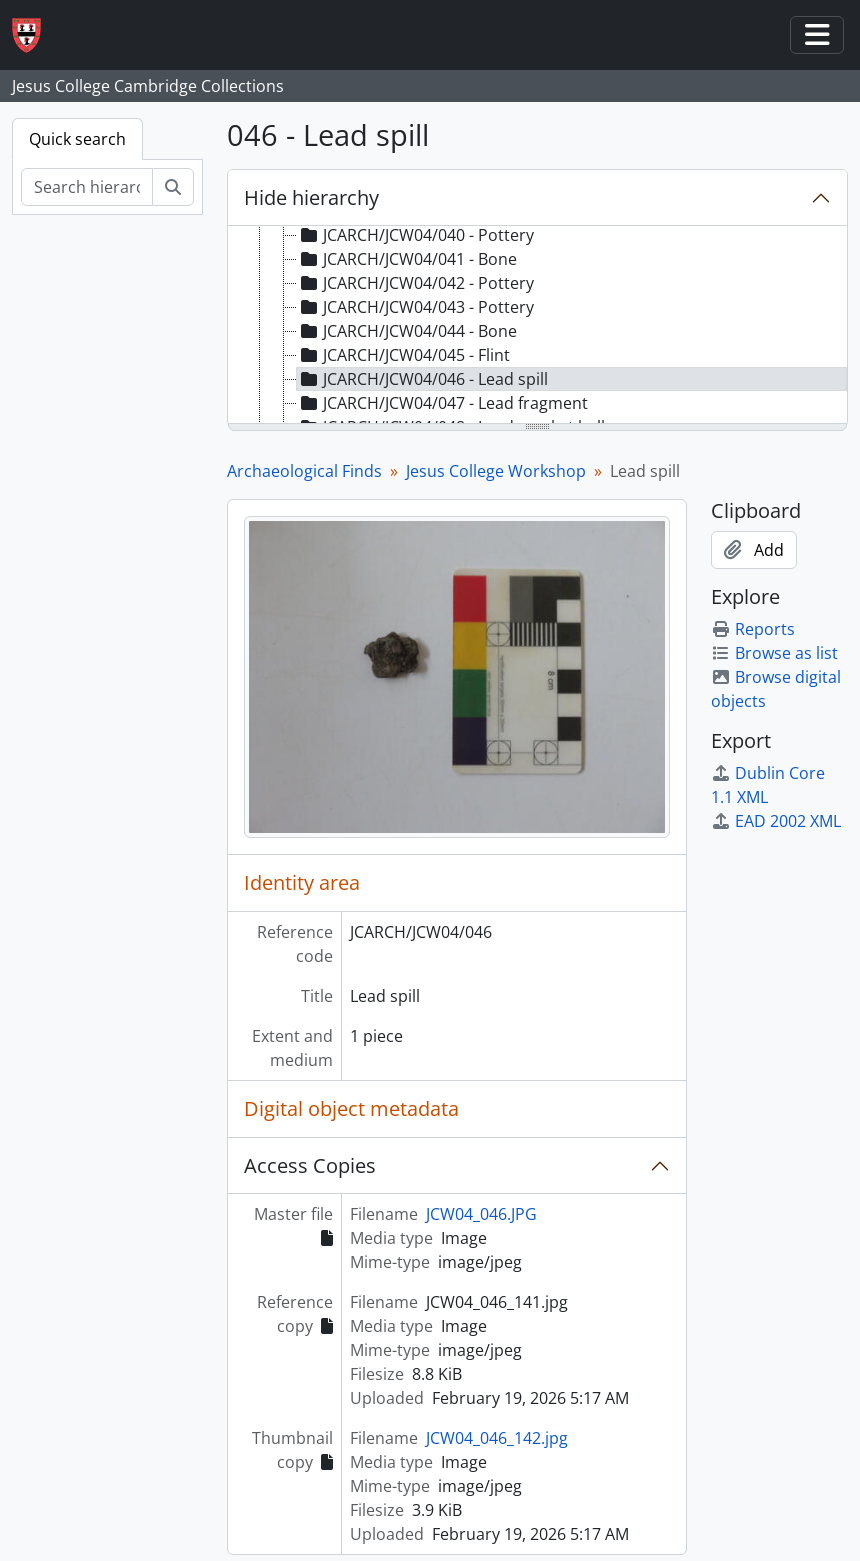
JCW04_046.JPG (481, 1214)
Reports (753, 629)
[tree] (537, 326)
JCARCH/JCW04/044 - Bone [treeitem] (407, 331)
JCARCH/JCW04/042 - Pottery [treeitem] (415, 283)
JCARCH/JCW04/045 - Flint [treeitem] (403, 355)
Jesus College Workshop (496, 471)
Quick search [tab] (77, 139)
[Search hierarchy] (87, 187)
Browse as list (774, 653)
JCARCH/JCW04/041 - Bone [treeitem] (407, 259)
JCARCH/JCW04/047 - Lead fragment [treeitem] (442, 403)
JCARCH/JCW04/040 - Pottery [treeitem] (415, 235)
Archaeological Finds (304, 471)
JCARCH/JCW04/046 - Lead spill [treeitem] (422, 379)
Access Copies (310, 1165)
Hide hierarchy (311, 197)
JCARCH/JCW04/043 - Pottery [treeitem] (415, 307)
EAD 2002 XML (776, 821)
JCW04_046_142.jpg (497, 1438)
